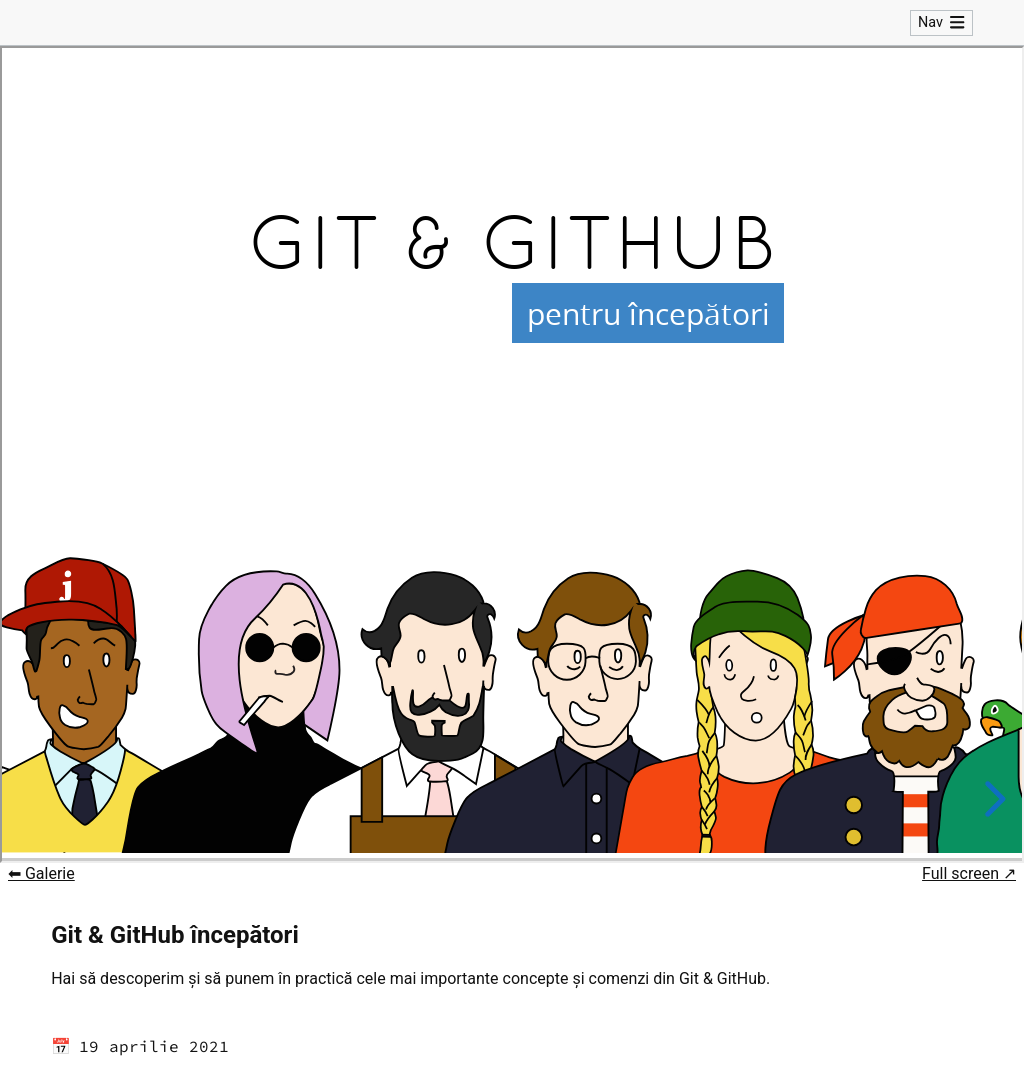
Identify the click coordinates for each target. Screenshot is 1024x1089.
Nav (941, 25)
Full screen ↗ (969, 880)
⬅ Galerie (41, 880)
